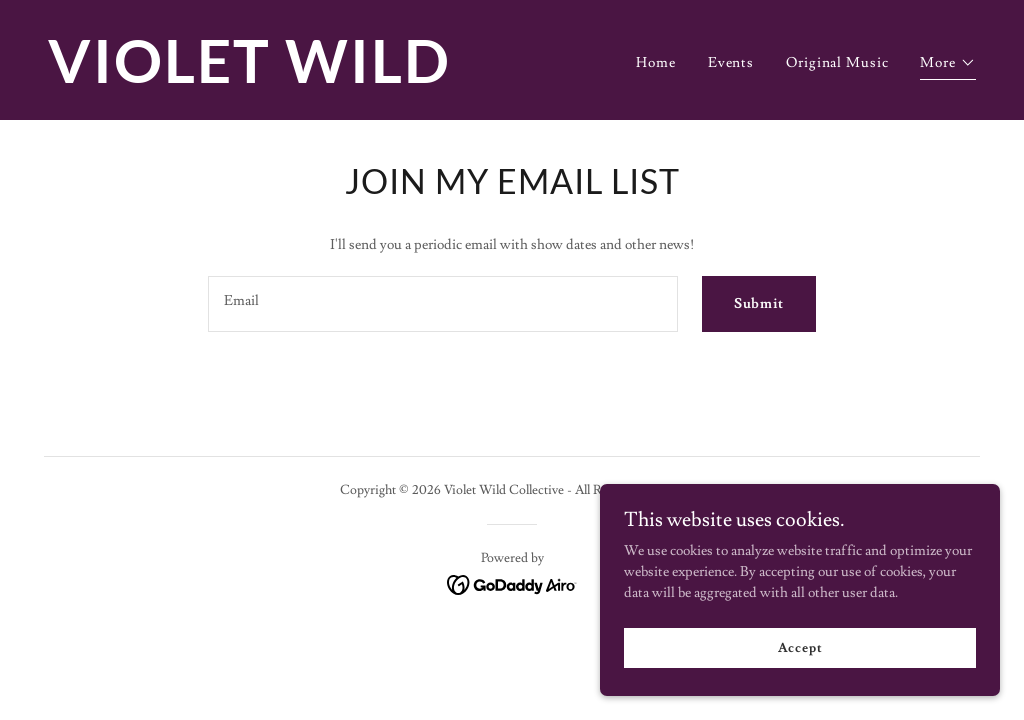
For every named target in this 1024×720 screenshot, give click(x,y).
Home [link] (656, 63)
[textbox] (443, 304)
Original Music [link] (837, 63)
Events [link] (731, 63)
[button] (948, 65)
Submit (759, 304)
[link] (272, 79)
